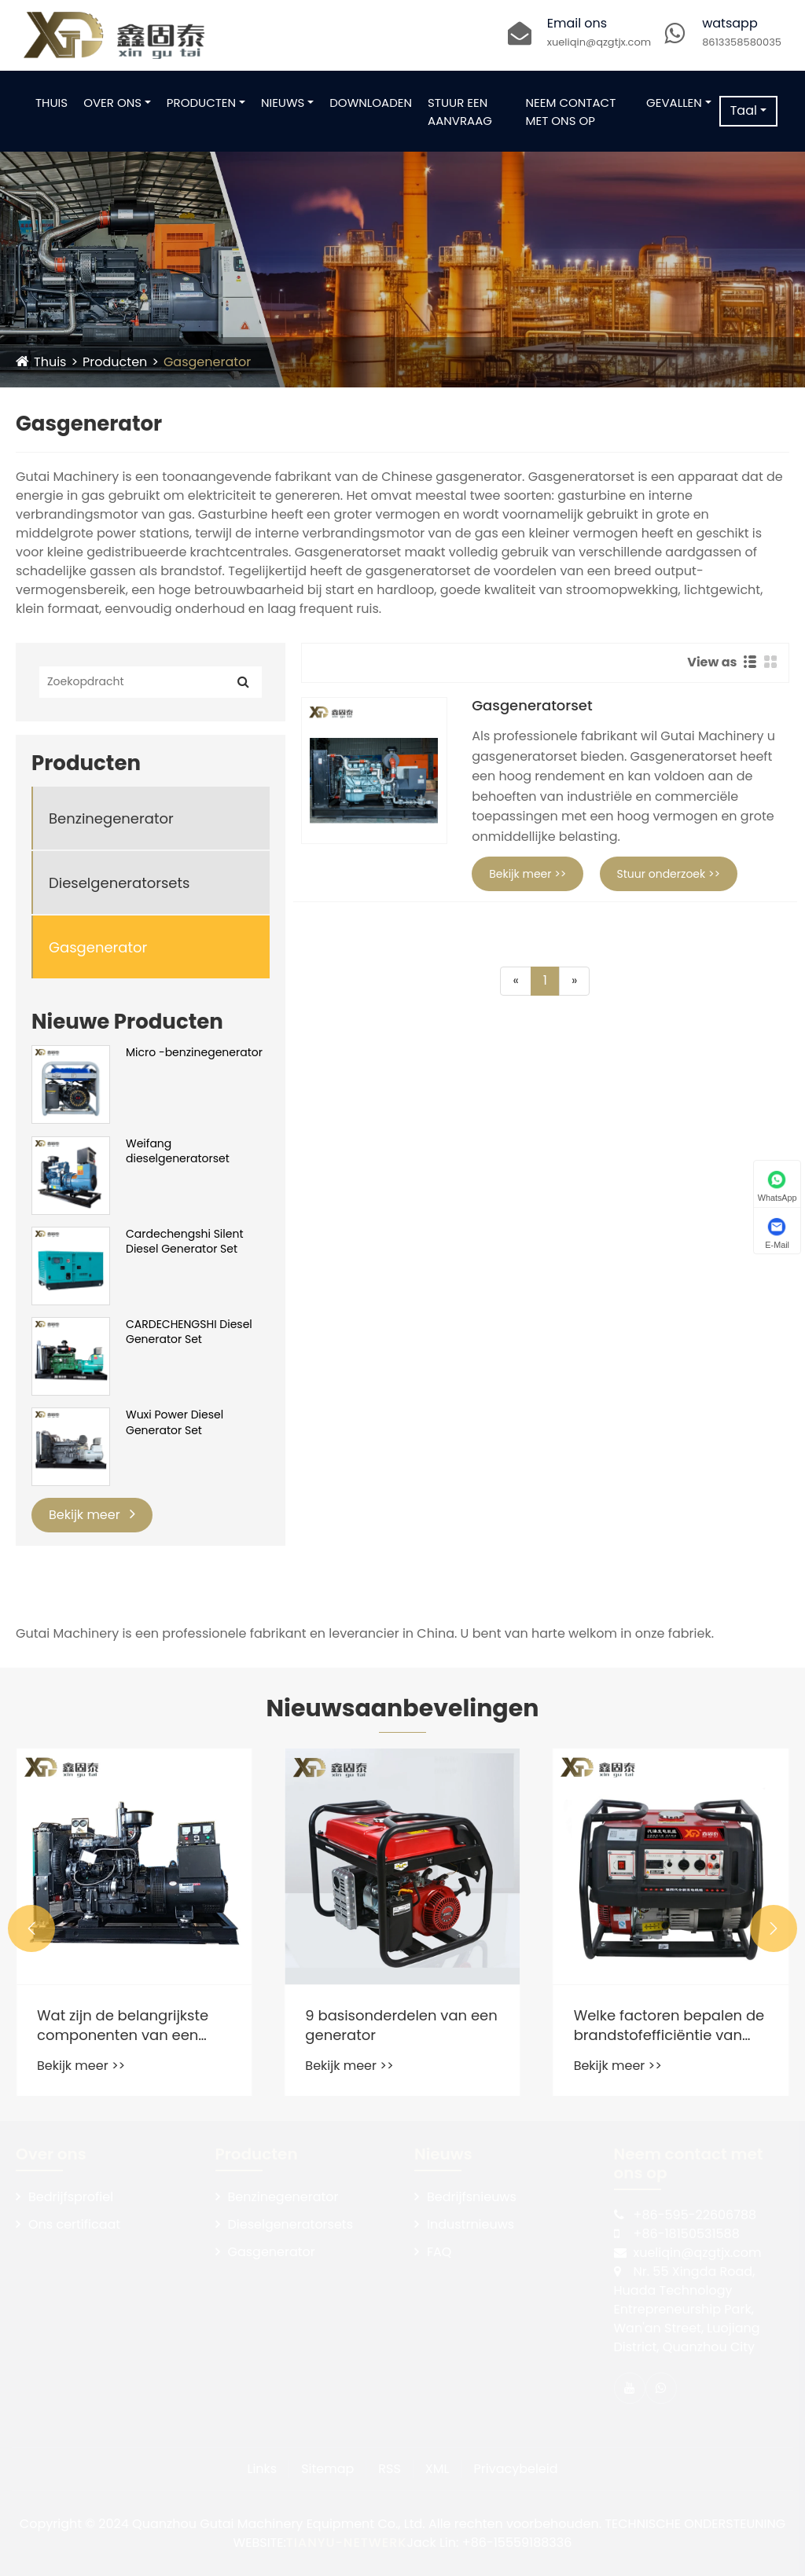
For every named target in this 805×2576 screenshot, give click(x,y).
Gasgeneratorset (532, 705)
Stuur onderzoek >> (669, 874)
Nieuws (283, 102)
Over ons (112, 102)
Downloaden (370, 102)
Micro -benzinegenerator (194, 1052)
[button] (31, 1928)
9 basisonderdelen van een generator (577, 2025)
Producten (201, 102)
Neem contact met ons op (571, 111)
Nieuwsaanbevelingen (402, 1708)
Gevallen (674, 102)
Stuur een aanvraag (460, 111)
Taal (743, 110)
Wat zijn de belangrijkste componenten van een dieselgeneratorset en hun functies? (305, 2025)
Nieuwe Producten (127, 1021)
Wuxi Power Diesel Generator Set (174, 1422)
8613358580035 (741, 42)
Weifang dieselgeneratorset (178, 1151)
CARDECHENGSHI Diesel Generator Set (189, 1332)
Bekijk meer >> (527, 874)
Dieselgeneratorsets (119, 883)
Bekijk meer (92, 1515)
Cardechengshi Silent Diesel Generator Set (185, 1242)
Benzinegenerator (111, 818)
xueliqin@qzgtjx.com (599, 42)
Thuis (51, 102)
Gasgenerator (207, 362)
